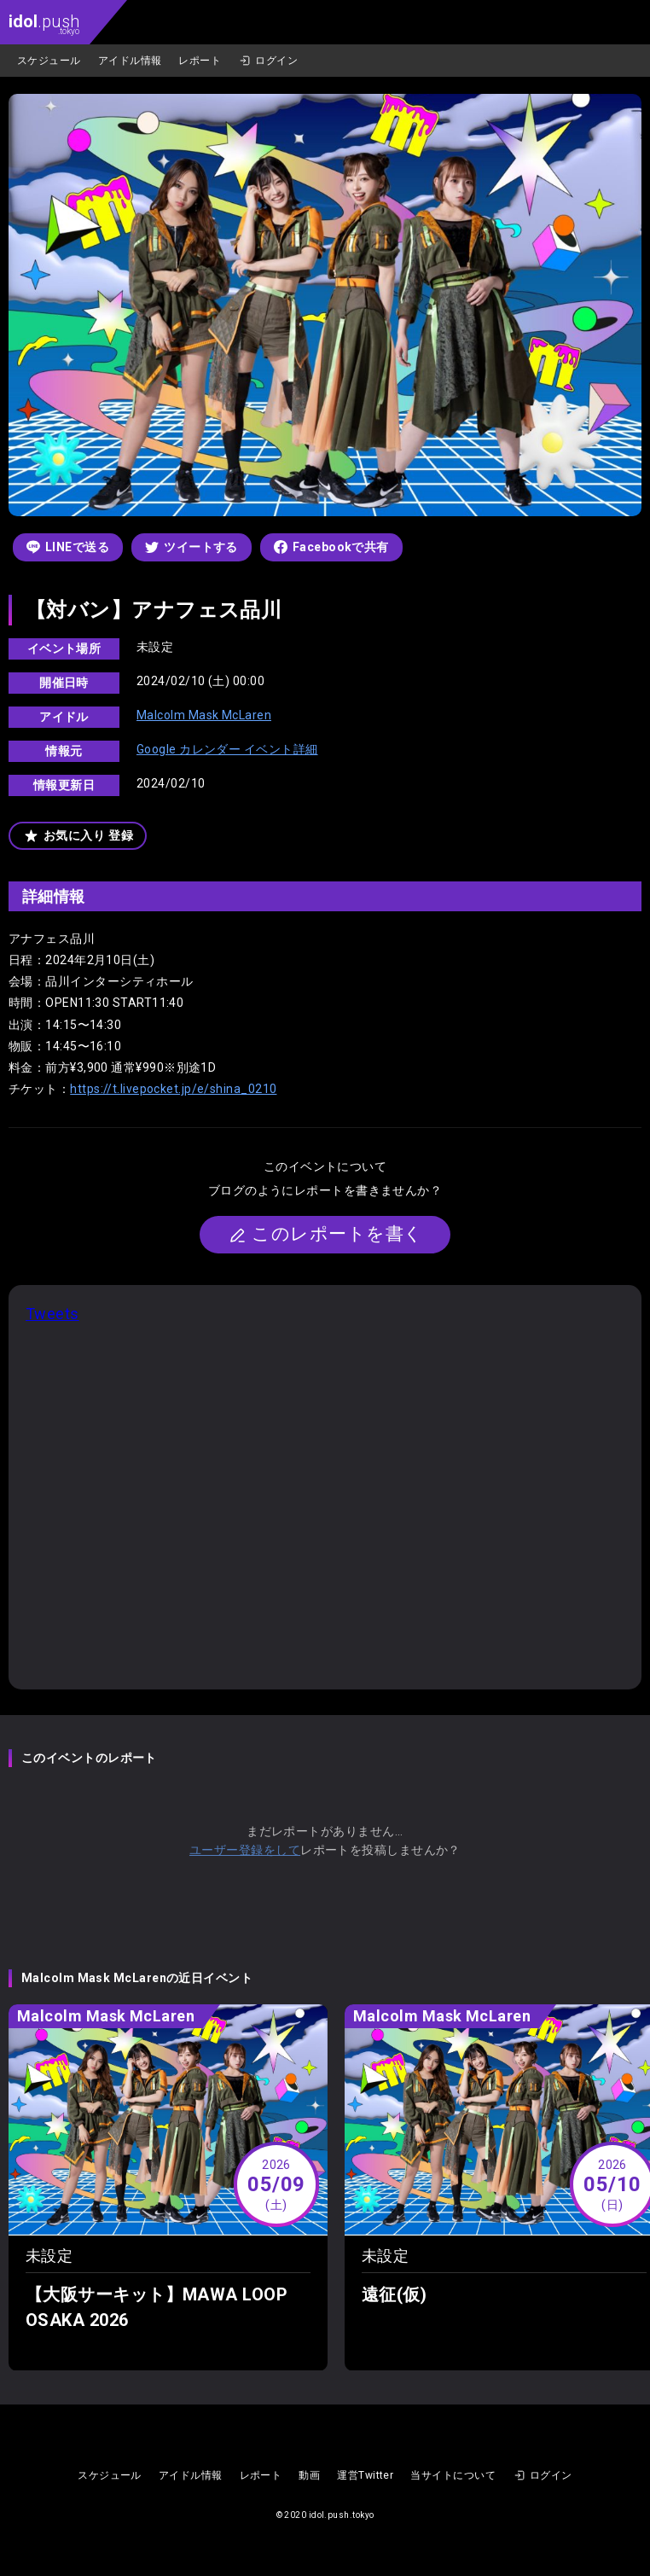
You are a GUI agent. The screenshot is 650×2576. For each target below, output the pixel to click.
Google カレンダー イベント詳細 (227, 749)
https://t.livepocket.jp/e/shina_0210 (173, 1089)
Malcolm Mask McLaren (203, 715)
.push (44, 23)
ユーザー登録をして (244, 1850)
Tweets (52, 1314)
